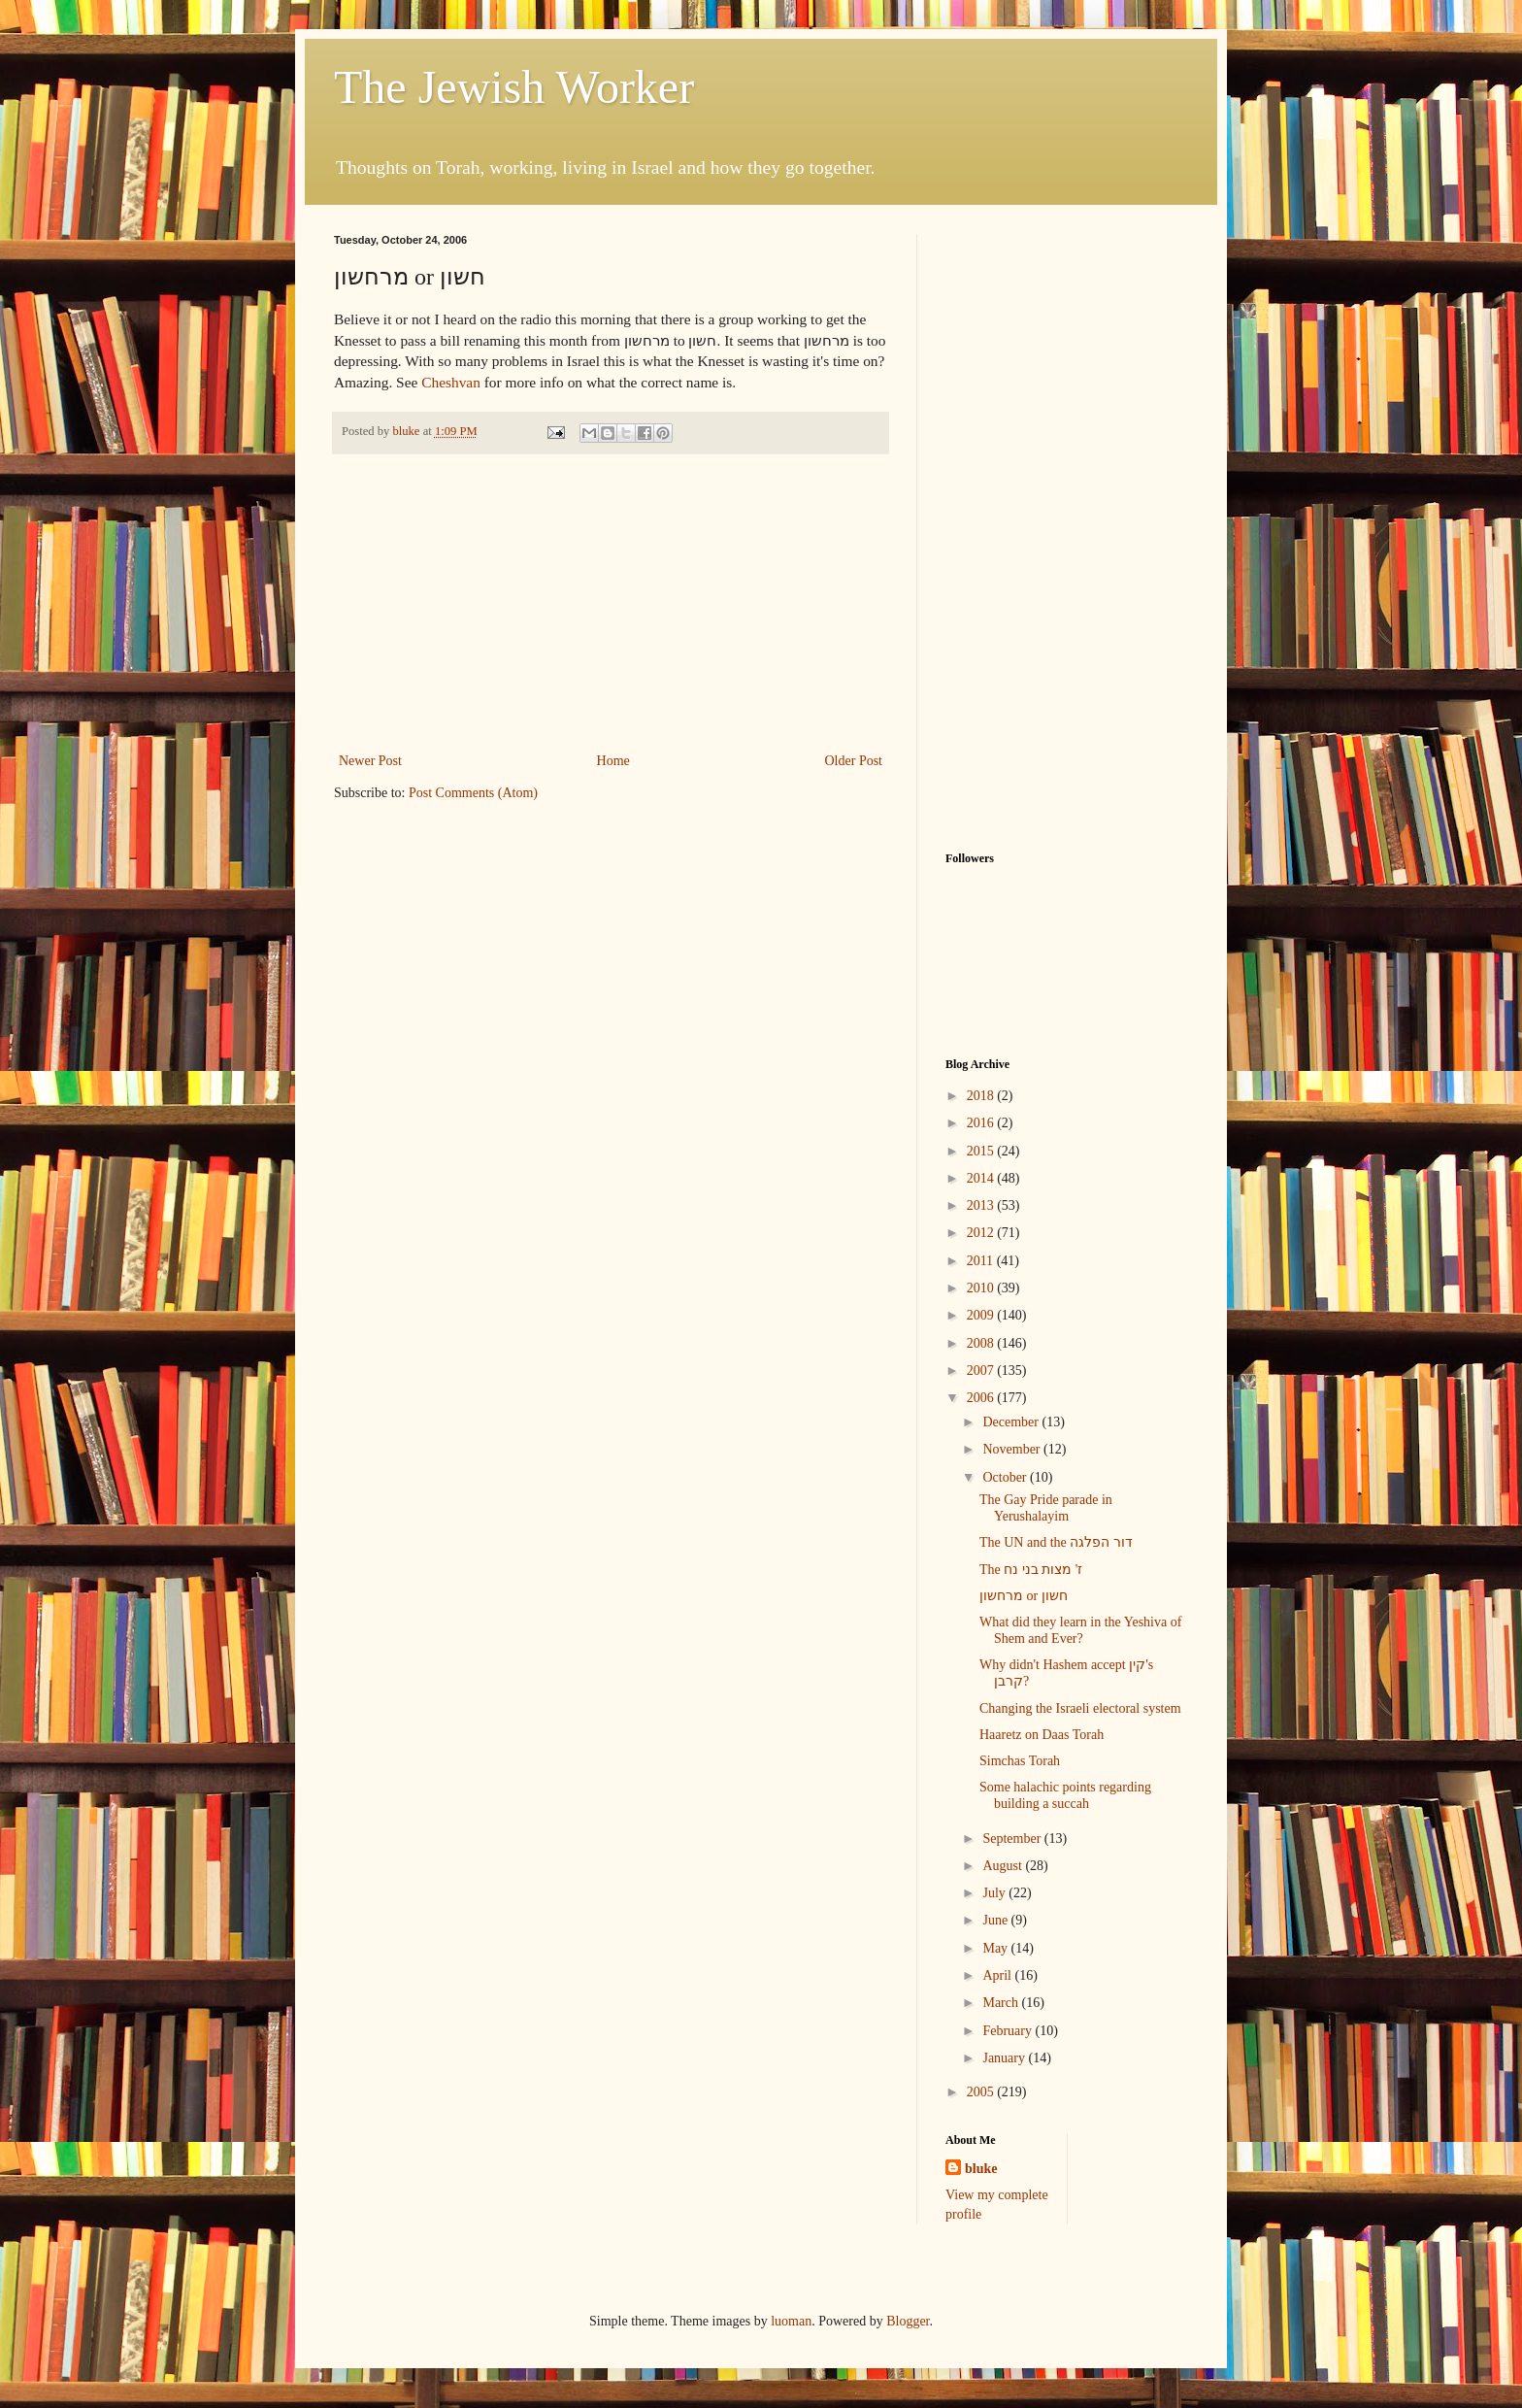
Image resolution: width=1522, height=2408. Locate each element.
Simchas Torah (1019, 1761)
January (1005, 2058)
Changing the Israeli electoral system (1080, 1708)
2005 (982, 2092)
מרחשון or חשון (1023, 1596)
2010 (982, 1288)
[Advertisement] (610, 603)
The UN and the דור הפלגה (1056, 1542)
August (1003, 1865)
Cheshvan (450, 382)
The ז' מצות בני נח (1030, 1569)
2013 (982, 1205)
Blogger (907, 2321)
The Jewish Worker (514, 87)
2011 (982, 1261)
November (1012, 1449)
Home (613, 760)
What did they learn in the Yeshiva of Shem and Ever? (1080, 1630)
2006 (982, 1397)
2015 (982, 1151)
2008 (982, 1343)
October (1006, 1477)
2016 (982, 1123)
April (998, 1975)
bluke (981, 2168)
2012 (982, 1232)
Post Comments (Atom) (473, 793)
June (996, 1920)
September (1012, 1838)
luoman (791, 2321)
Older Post (854, 760)
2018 (982, 1095)
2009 (982, 1315)
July (995, 1893)
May (996, 1948)
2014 (982, 1178)
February (1008, 2030)
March (1001, 2002)
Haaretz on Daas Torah (1041, 1734)
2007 (982, 1370)
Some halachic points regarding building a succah (1065, 1795)
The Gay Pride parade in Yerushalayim (1045, 1507)
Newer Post (370, 760)
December (1012, 1422)
